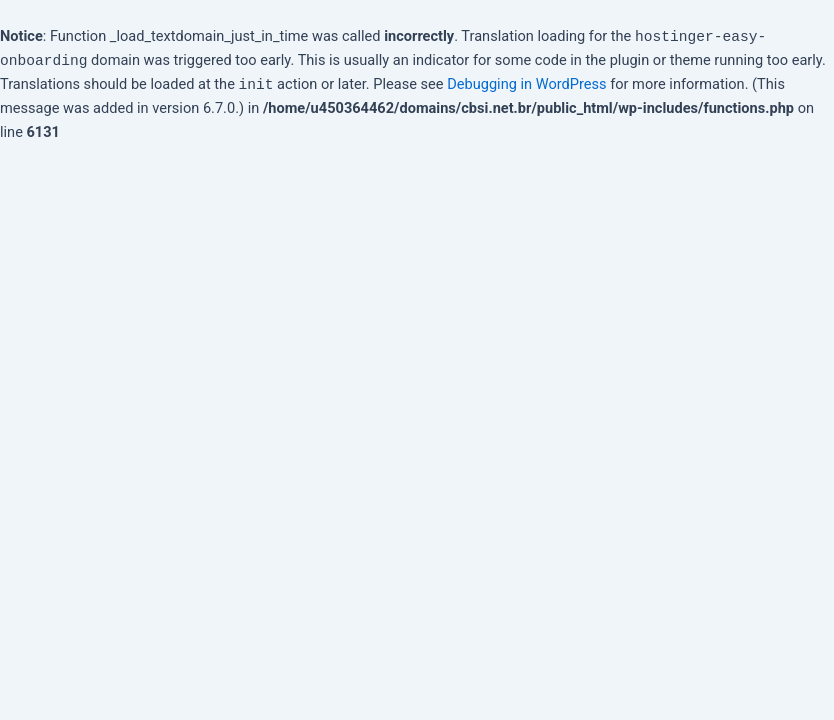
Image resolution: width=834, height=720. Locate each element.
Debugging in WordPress (526, 84)
